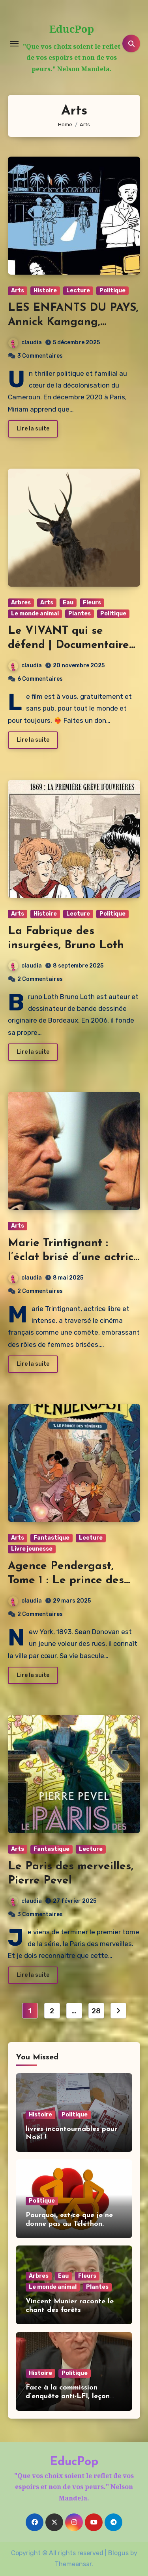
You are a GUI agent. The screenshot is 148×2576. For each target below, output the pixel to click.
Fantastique (51, 1538)
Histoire (45, 290)
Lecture (78, 290)
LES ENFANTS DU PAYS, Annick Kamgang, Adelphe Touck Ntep (73, 322)
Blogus (118, 2553)
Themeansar (73, 2564)
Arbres (21, 602)
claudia (25, 342)
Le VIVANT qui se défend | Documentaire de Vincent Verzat (68, 645)
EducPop (71, 29)
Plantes (79, 613)
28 (96, 2011)
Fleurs (92, 602)
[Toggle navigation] (14, 43)
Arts (17, 290)
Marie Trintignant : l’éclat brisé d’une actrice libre (74, 1258)
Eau (68, 602)
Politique (112, 290)
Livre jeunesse (31, 1549)
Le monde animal (35, 613)
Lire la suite (33, 428)
